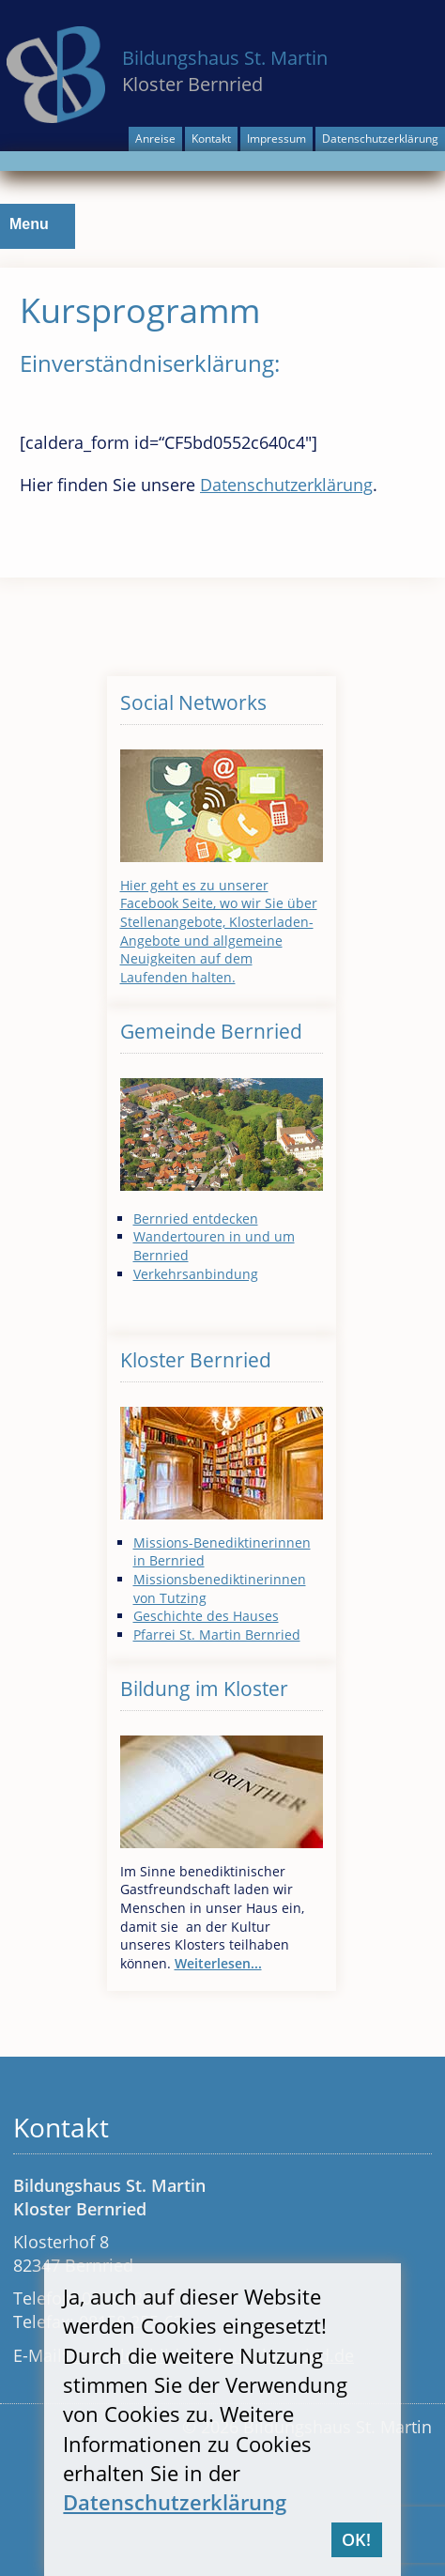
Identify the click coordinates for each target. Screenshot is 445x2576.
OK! (356, 2539)
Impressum (276, 139)
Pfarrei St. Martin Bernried (216, 1634)
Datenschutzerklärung (380, 139)
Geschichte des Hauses (206, 1616)
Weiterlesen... (218, 1963)
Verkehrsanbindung (195, 1274)
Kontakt (211, 139)
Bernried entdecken (195, 1218)
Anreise (155, 139)
